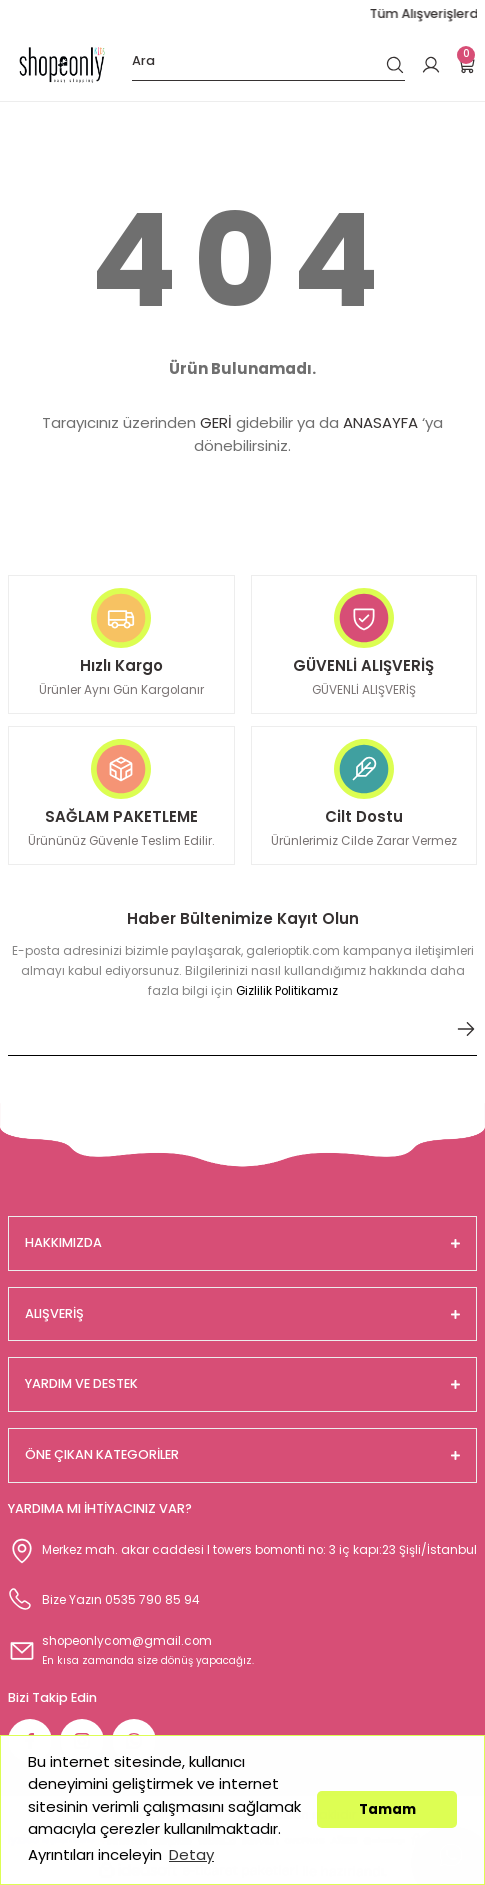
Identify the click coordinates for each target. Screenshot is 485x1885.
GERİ (216, 422)
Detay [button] (191, 1854)
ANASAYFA (380, 422)
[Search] (268, 65)
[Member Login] (431, 65)
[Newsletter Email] (242, 1037)
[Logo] (62, 65)
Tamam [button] (387, 1809)
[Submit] (466, 1029)
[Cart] (467, 65)
